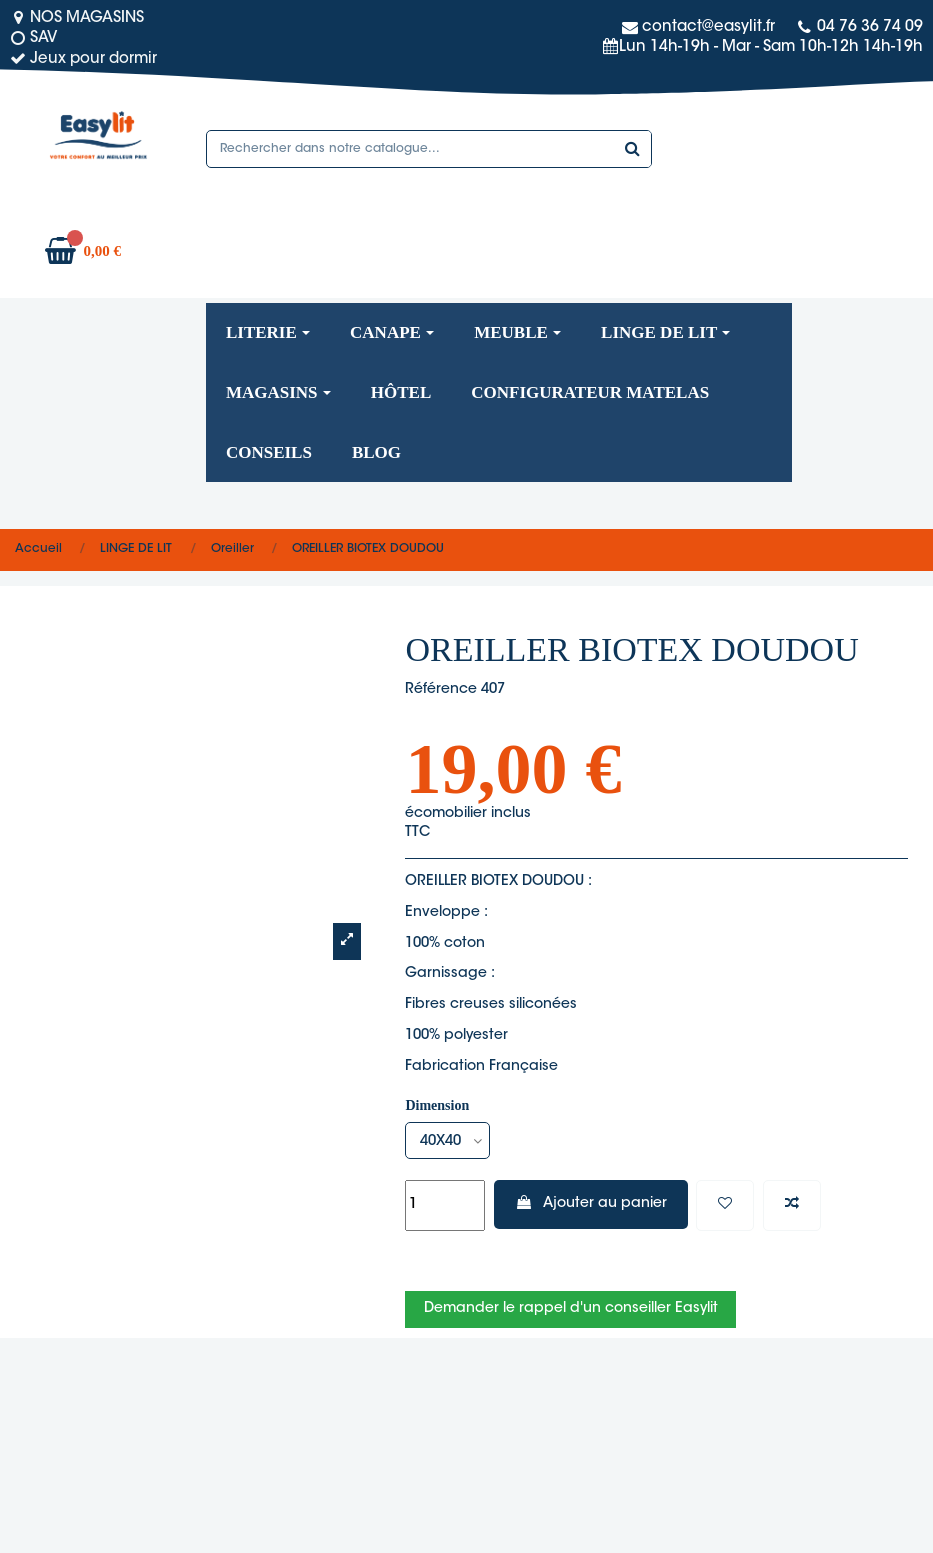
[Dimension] (447, 1140)
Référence (441, 690)
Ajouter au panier (591, 1203)
